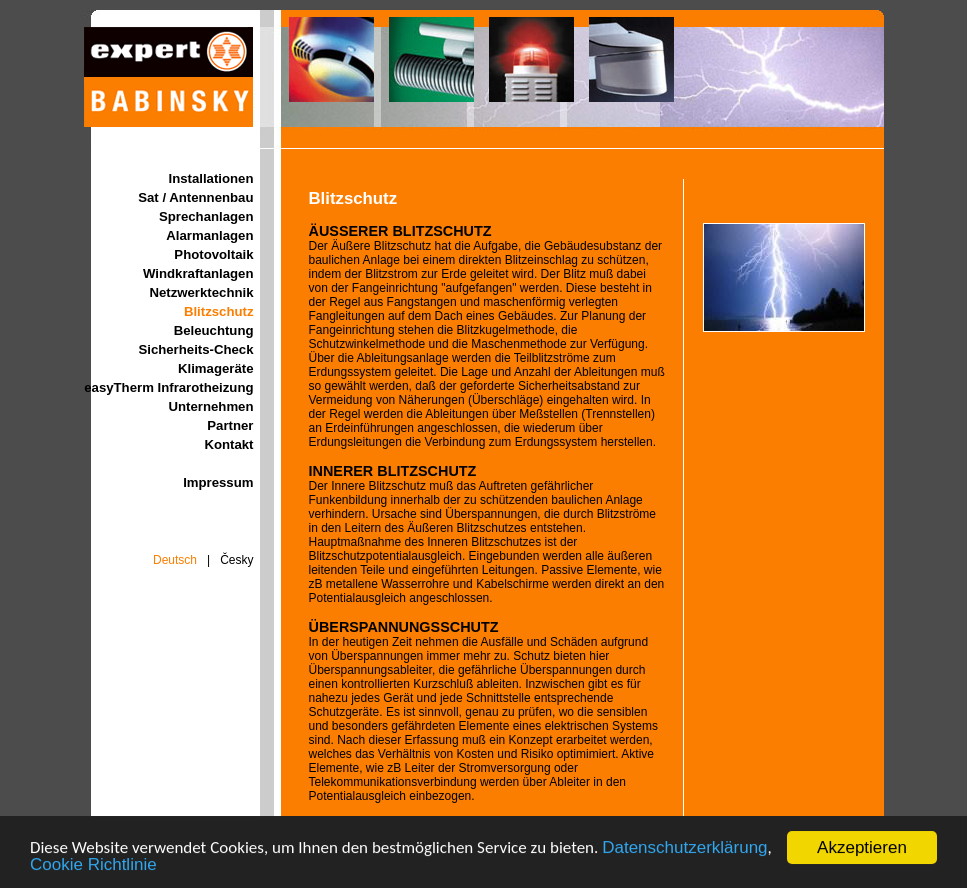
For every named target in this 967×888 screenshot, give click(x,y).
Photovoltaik (213, 254)
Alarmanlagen (209, 235)
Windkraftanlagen (198, 273)
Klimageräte (216, 368)
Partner (230, 425)
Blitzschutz (219, 311)
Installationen (211, 178)
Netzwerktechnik (201, 292)
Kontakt (228, 444)
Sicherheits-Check (195, 349)
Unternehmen (211, 406)
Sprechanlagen (206, 216)
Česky (236, 560)
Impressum (218, 482)
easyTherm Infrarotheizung (168, 387)
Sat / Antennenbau (195, 197)
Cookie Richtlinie (93, 865)
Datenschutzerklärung (684, 848)
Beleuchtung (214, 330)
